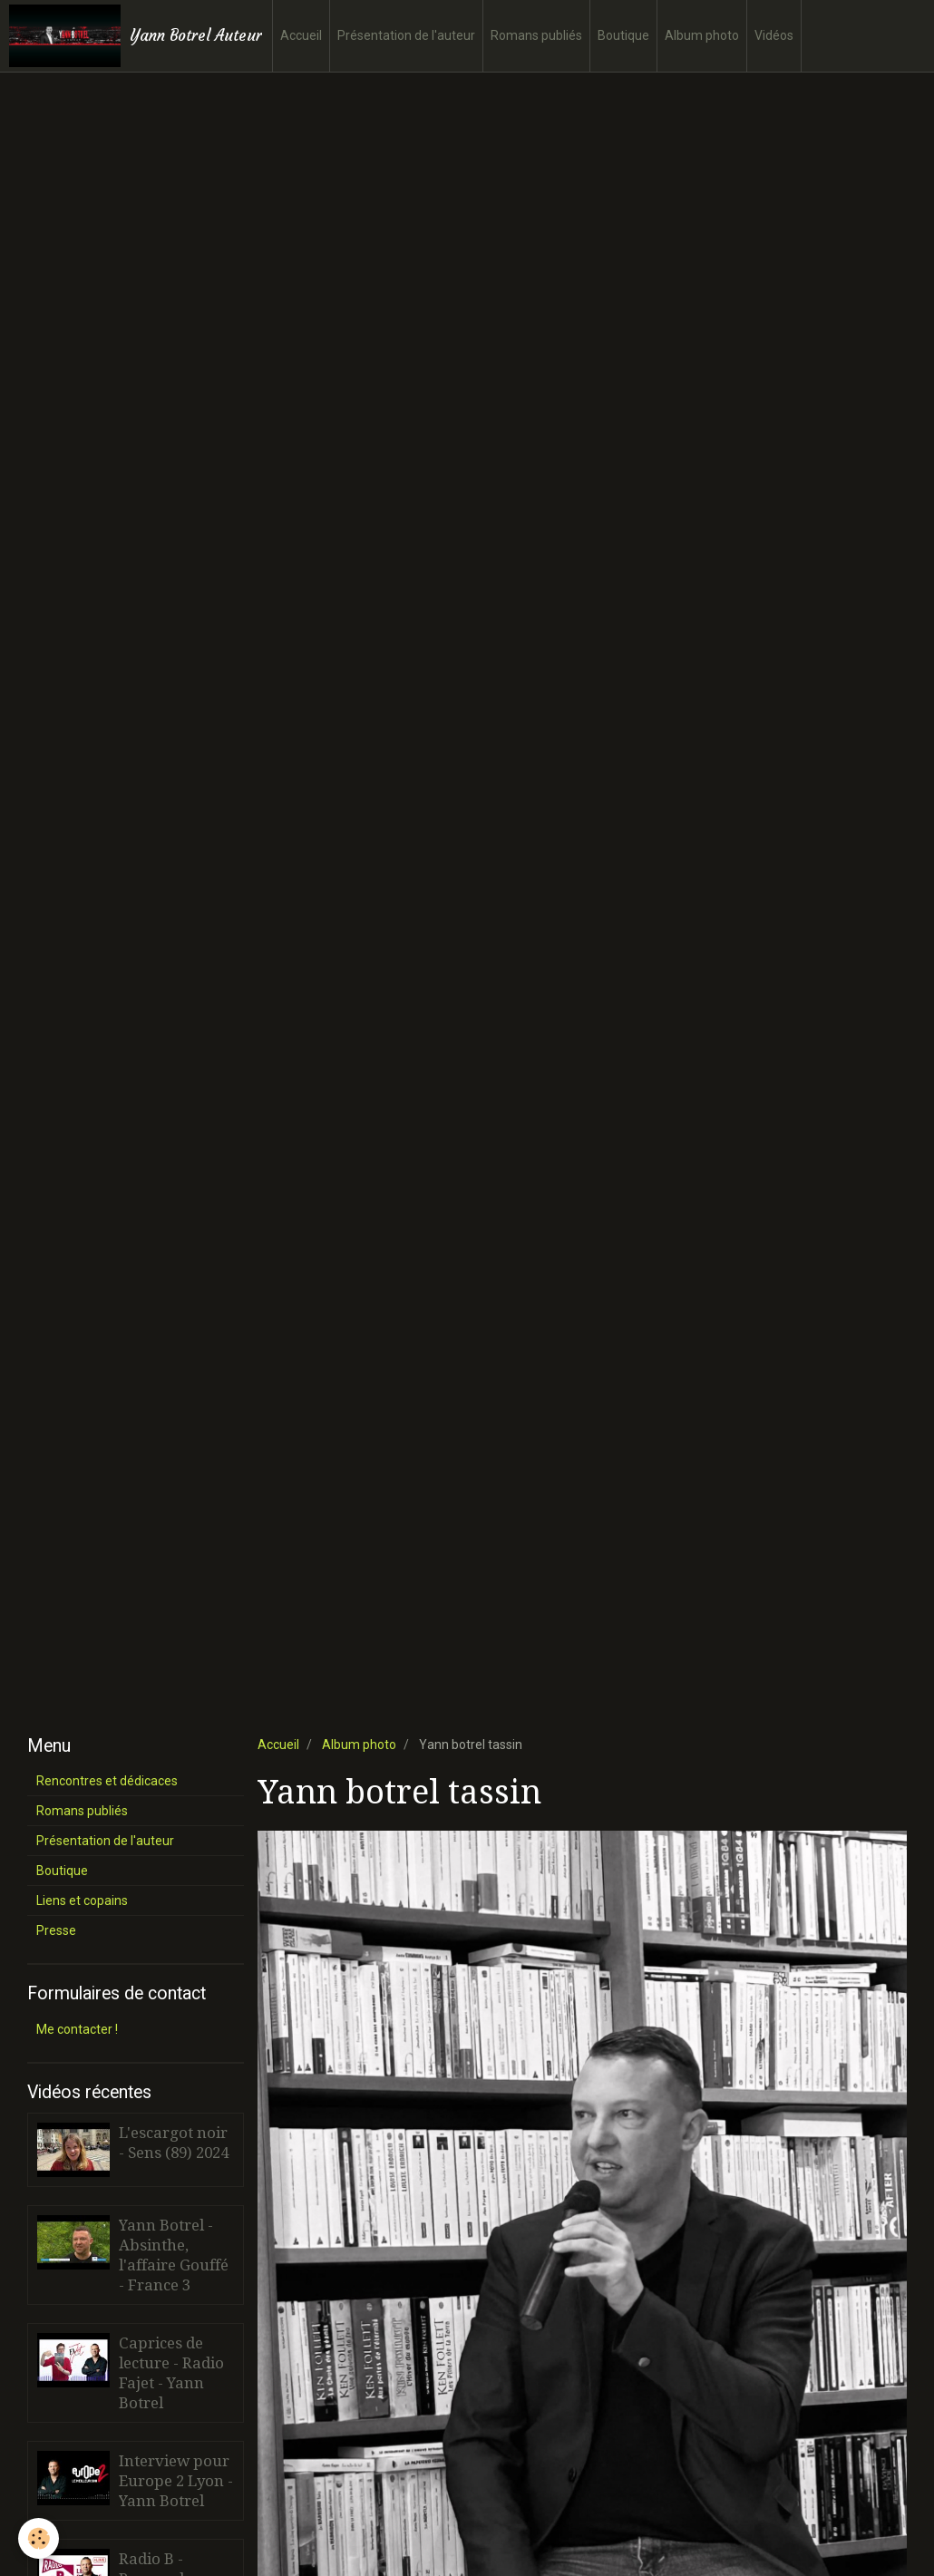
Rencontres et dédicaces (107, 1781)
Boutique (623, 35)
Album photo (702, 35)
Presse (56, 1930)
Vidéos (773, 35)
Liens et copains (82, 1900)
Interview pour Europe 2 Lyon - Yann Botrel (176, 2481)
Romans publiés (536, 35)
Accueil (301, 35)
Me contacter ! (77, 2029)
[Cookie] (38, 2538)
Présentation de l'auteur (406, 35)
